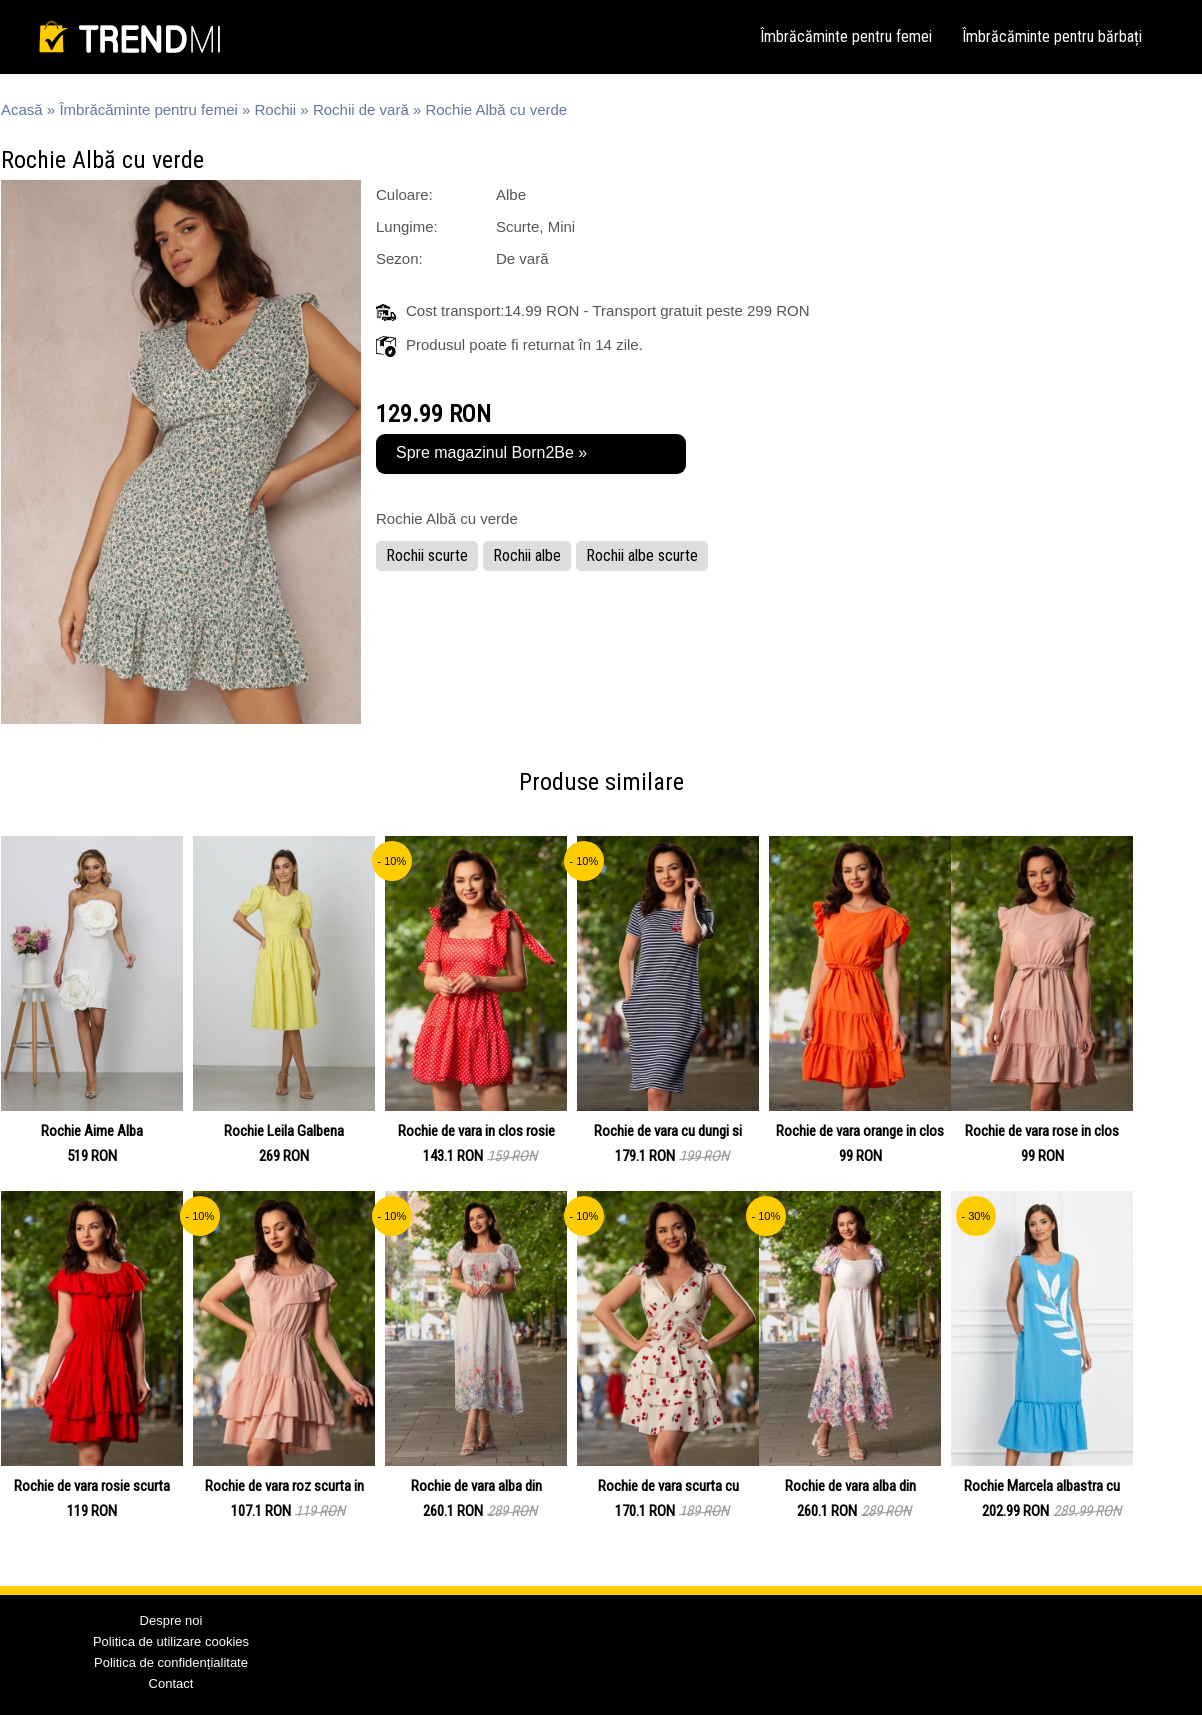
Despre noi (171, 1620)
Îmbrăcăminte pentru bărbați (1052, 36)
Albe (511, 194)
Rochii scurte (427, 555)
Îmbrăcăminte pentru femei (846, 36)
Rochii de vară (361, 109)
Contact (171, 1683)
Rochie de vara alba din (476, 1486)
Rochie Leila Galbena (284, 1131)
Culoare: (404, 194)
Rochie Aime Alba (92, 1131)
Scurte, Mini (535, 226)
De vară (522, 258)
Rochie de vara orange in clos (860, 1131)
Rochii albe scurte (642, 555)
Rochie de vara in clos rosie (476, 1131)
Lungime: (407, 226)
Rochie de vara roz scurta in (284, 1486)
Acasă (22, 109)
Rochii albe (527, 555)
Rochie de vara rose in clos (1042, 1131)
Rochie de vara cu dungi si (668, 1131)
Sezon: (399, 258)
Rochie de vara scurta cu (668, 1486)
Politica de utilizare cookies (171, 1641)
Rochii (276, 109)
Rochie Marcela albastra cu (1042, 1486)
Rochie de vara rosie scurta (92, 1486)
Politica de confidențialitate (171, 1662)
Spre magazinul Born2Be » (491, 452)
